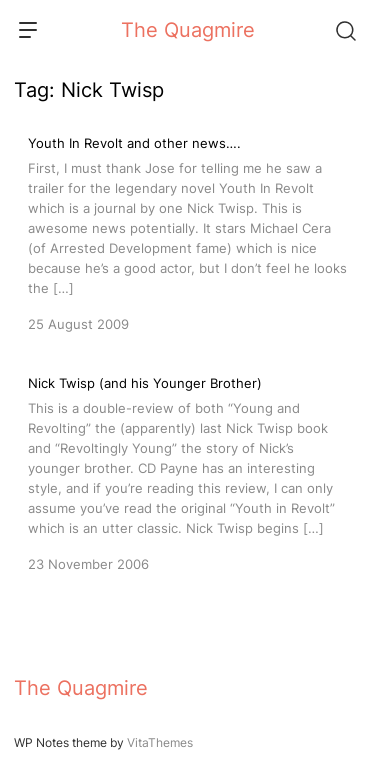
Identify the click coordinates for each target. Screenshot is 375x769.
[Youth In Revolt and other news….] (187, 232)
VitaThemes (160, 742)
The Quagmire (188, 30)
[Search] (345, 30)
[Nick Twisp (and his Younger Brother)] (187, 472)
